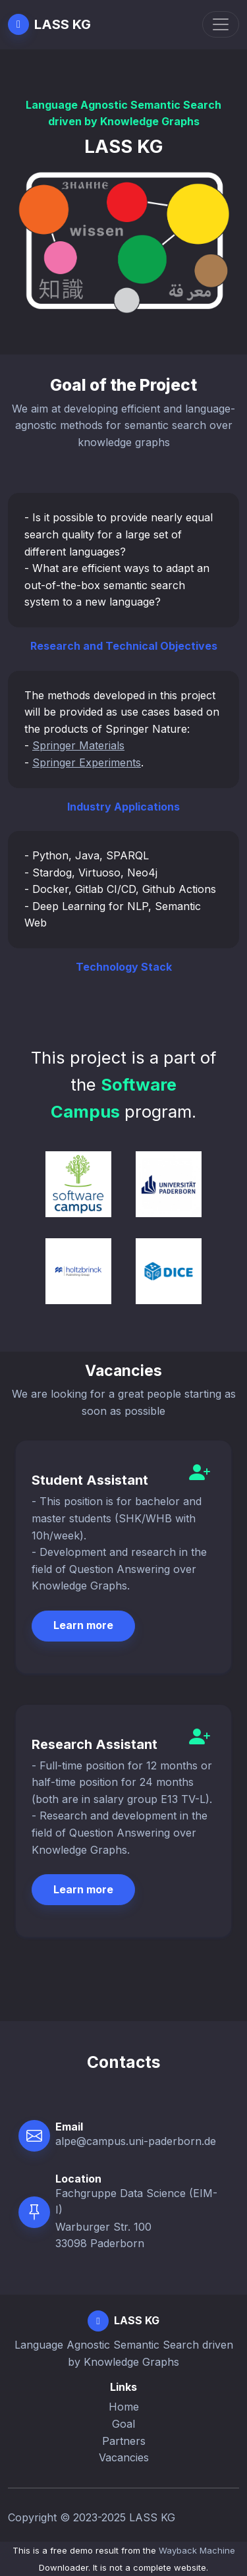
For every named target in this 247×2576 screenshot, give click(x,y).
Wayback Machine (197, 2550)
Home (124, 2406)
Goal (123, 2423)
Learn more (83, 1625)
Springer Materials (78, 745)
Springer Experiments (86, 762)
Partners (124, 2440)
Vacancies (124, 2457)
